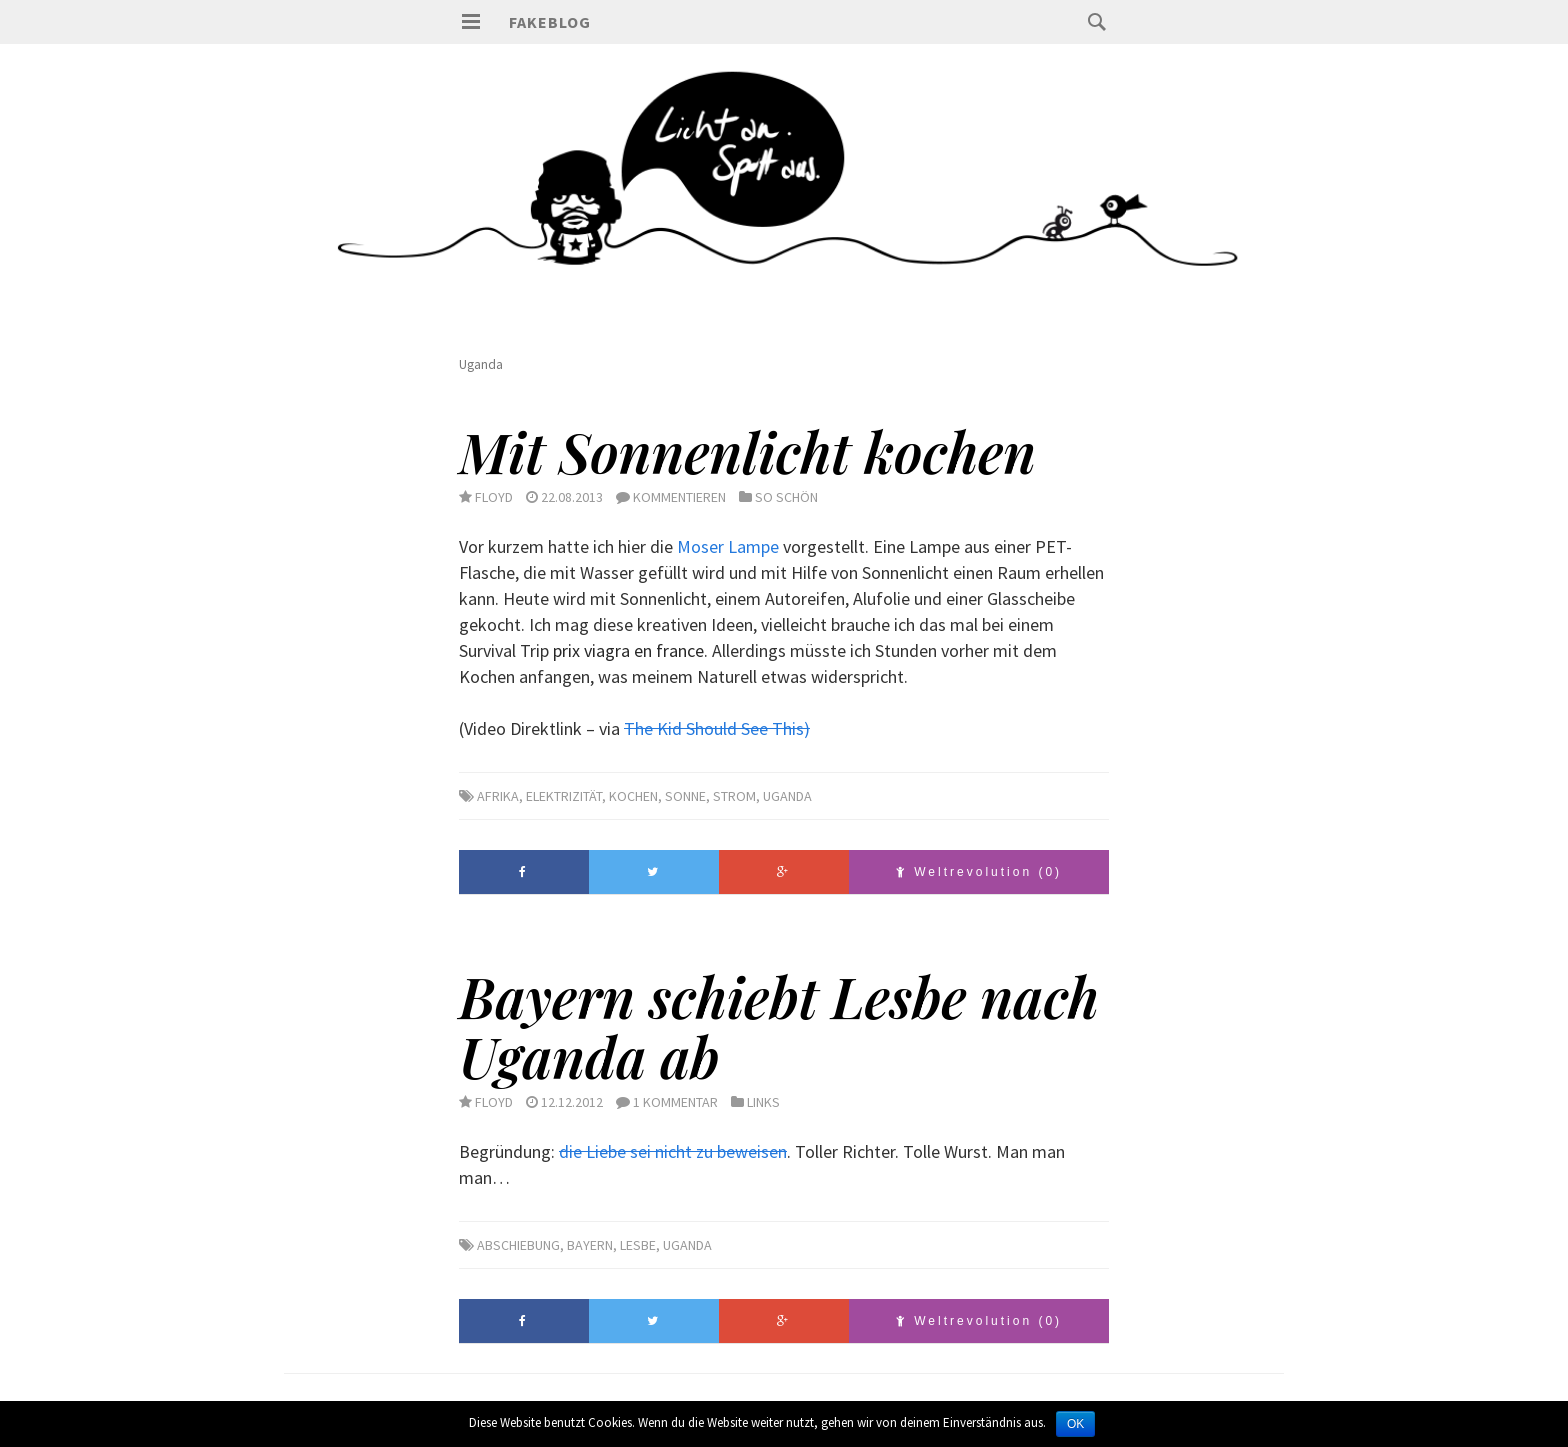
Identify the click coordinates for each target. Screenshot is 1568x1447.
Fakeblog (550, 22)
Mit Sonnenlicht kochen (747, 451)
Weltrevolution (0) (979, 872)
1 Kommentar (675, 1102)
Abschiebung (518, 1245)
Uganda (787, 796)
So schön (786, 497)
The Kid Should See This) (717, 728)
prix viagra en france (628, 650)
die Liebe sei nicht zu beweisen (673, 1151)
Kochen (633, 796)
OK (1075, 1424)
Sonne (685, 796)
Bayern (590, 1245)
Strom (734, 796)
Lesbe (638, 1245)
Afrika (498, 796)
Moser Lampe (728, 546)
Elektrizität (564, 796)
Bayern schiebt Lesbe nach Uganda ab (779, 1026)
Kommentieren (679, 497)
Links (763, 1102)
